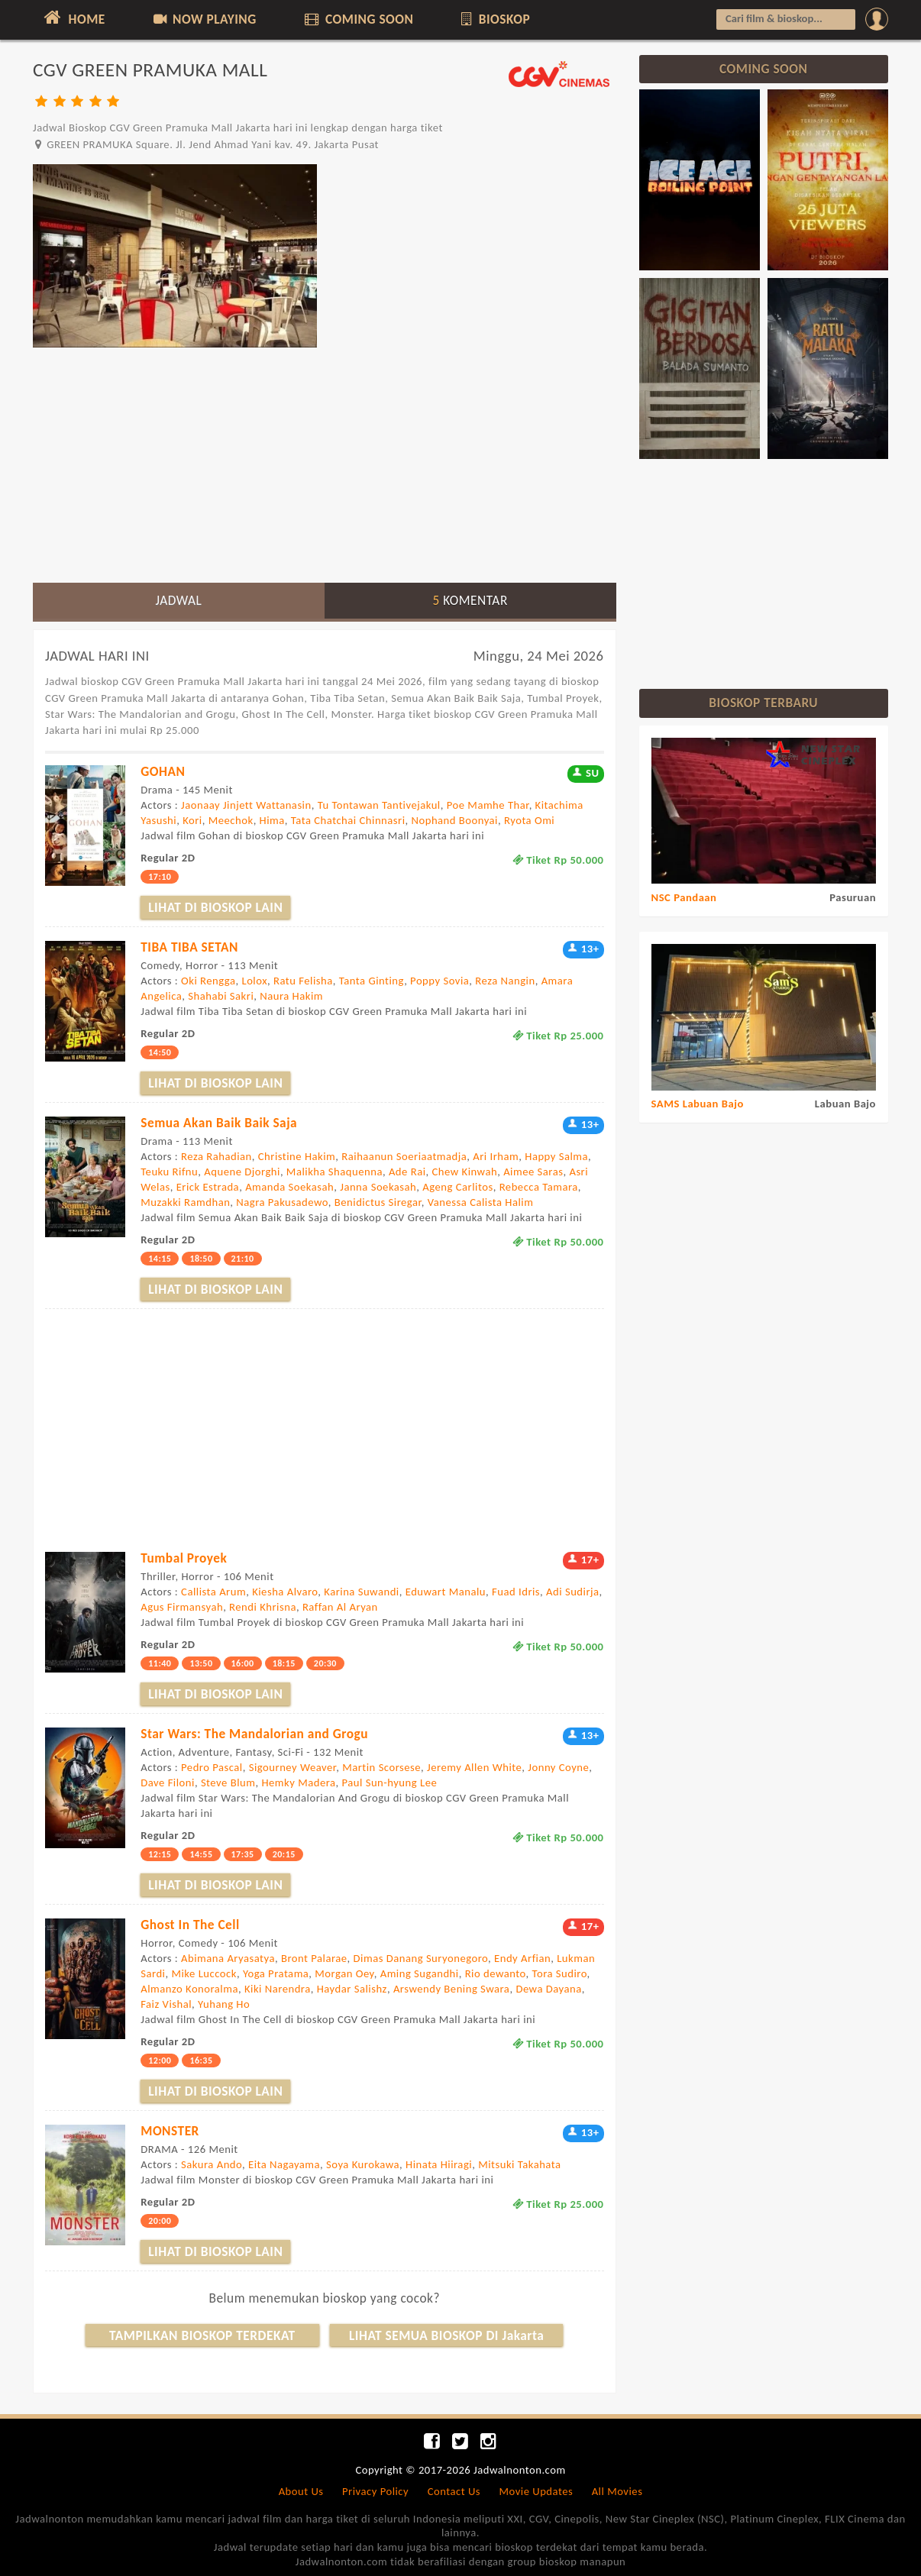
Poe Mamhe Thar (488, 805)
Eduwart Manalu (446, 1591)
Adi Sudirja (572, 1591)
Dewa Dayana (548, 1989)
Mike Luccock (203, 1973)
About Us (301, 2491)
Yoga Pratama (276, 1973)
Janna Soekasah (378, 1187)
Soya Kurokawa (362, 2164)
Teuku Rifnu (169, 1171)
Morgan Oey (344, 1973)
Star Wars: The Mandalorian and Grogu (254, 1733)
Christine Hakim (297, 1156)
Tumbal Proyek (184, 1558)
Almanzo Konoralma (189, 1989)
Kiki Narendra (277, 1989)
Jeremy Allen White (474, 1767)
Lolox (254, 980)
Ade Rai (407, 1171)
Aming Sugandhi (419, 1973)
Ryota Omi (529, 820)
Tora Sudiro (559, 1973)
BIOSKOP (494, 19)
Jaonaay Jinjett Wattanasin (246, 805)
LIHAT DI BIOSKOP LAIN (215, 907)
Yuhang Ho (224, 2004)
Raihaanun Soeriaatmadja (404, 1156)
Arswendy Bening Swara (451, 1989)
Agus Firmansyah (182, 1607)
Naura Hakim (291, 996)
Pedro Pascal (212, 1767)
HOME (72, 17)
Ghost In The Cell (190, 1924)
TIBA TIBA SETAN (189, 947)
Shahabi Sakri (221, 996)
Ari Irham (496, 1156)
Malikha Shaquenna (334, 1171)
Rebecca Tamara (538, 1187)
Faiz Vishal (166, 2004)
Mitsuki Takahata (519, 2164)
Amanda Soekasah (289, 1187)
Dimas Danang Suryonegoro (421, 1958)
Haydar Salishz (352, 1989)
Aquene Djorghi (242, 1171)
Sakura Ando (211, 2164)
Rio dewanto (495, 1973)
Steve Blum (228, 1782)
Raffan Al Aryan (340, 1607)
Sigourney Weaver (292, 1767)
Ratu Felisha (303, 980)
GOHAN (163, 771)
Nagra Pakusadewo (282, 1202)
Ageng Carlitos (457, 1187)
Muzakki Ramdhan (185, 1202)
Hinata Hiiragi (439, 2164)
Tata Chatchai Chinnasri (348, 820)
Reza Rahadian (216, 1156)
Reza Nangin (505, 980)
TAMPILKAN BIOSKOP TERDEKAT (202, 2335)
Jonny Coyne (558, 1767)
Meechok (231, 820)
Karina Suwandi (361, 1591)
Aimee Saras (533, 1171)
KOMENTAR (469, 600)
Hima (272, 820)
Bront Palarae (314, 1958)
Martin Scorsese (381, 1767)
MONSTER (170, 2130)
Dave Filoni (168, 1782)
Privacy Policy (375, 2491)
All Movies (617, 2491)
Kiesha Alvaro (285, 1591)
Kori (192, 820)
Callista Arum (213, 1591)
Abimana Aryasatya (228, 1958)
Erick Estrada (208, 1187)
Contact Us (454, 2491)
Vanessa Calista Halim (481, 1202)
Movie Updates (536, 2491)
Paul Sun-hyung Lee (390, 1782)
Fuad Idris (516, 1591)
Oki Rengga (208, 980)
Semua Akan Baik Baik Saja (219, 1122)
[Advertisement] (324, 464)
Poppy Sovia (439, 980)
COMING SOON (357, 19)
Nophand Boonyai (455, 820)
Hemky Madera (298, 1782)
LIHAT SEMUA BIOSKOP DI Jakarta (446, 2335)
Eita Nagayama (284, 2164)
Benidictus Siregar (378, 1202)
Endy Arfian (522, 1958)
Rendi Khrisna (262, 1607)
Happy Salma (556, 1156)
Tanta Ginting (371, 980)
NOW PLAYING (203, 19)
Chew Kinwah (465, 1171)
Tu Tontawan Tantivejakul (379, 805)
